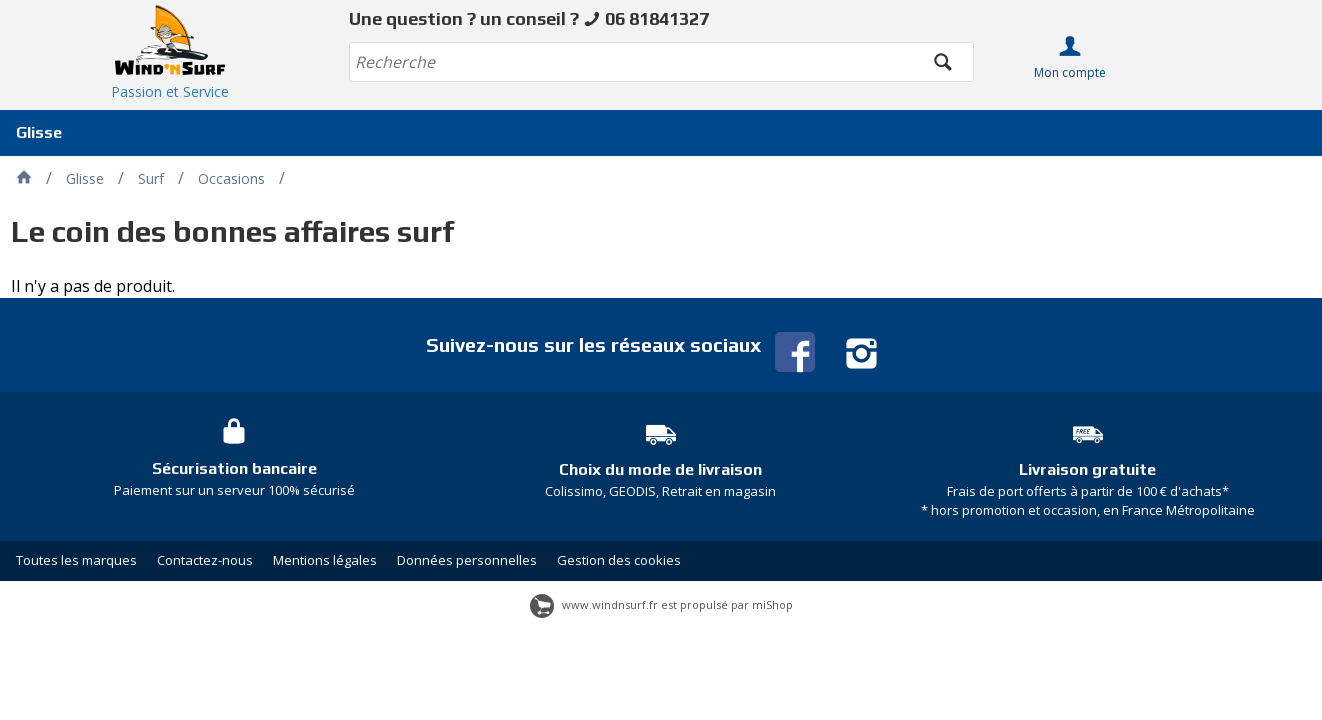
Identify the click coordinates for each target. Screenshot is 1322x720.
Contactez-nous (205, 560)
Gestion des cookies (619, 560)
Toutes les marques (76, 560)
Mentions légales (325, 560)
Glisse (39, 132)
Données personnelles (467, 560)
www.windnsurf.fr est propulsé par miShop (661, 604)
